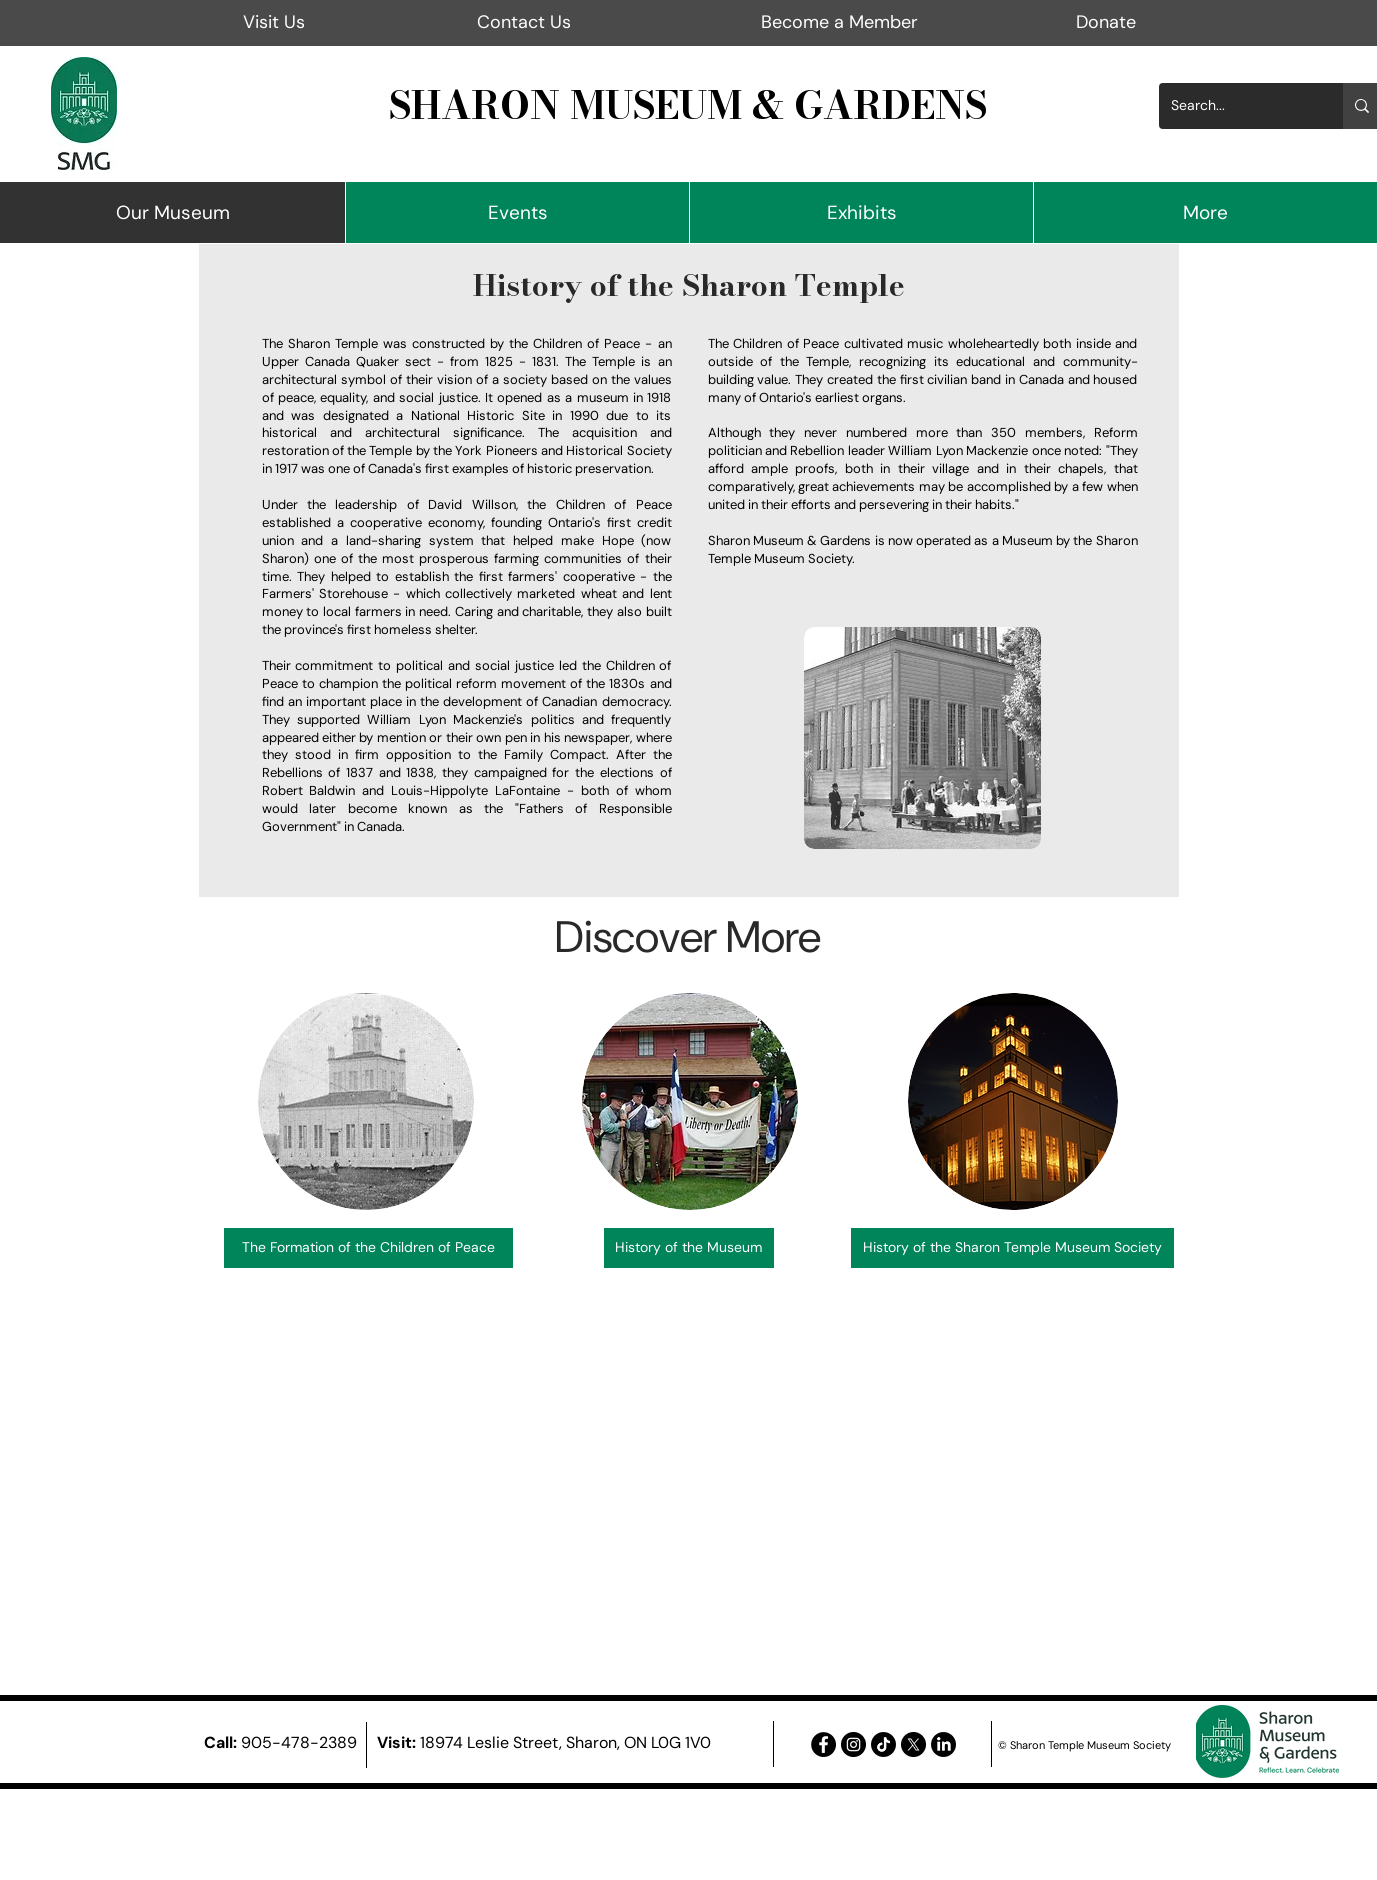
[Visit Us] (274, 22)
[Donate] (1106, 22)
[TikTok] (883, 1744)
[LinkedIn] (943, 1744)
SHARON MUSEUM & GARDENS (688, 105)
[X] (913, 1744)
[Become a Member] (839, 22)
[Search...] (1236, 106)
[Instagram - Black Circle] (853, 1744)
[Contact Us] (524, 22)
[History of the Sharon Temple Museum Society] (1012, 1248)
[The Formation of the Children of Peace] (368, 1248)
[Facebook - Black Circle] (823, 1744)
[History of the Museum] (689, 1248)
